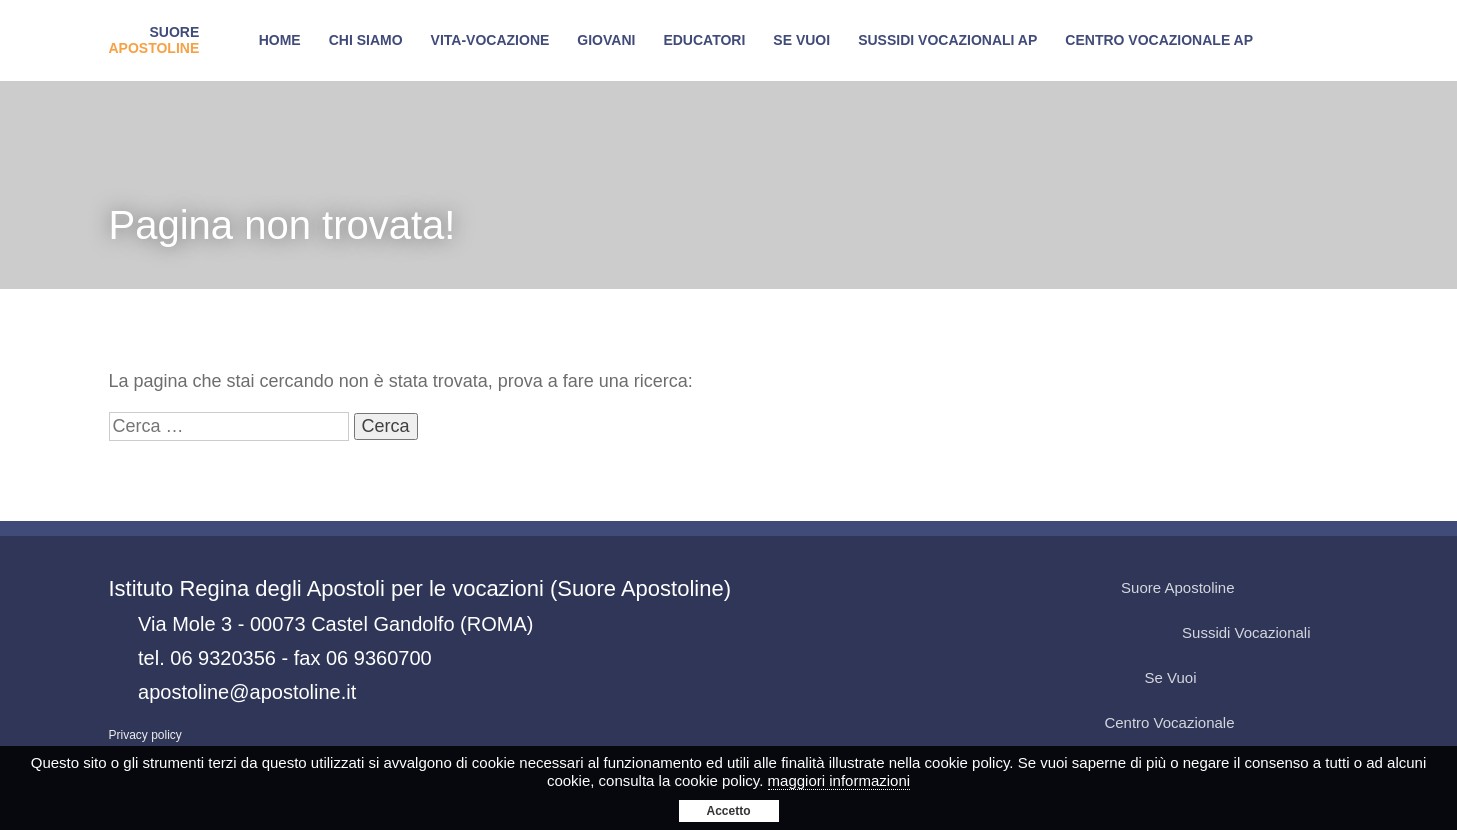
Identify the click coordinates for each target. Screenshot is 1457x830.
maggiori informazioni (839, 780)
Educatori (704, 40)
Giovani (606, 40)
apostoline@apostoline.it (247, 692)
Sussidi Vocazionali (1263, 633)
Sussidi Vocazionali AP (947, 40)
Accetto (728, 811)
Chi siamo (366, 40)
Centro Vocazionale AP (1159, 40)
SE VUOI (801, 40)
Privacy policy (145, 735)
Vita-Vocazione (490, 40)
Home (280, 40)
